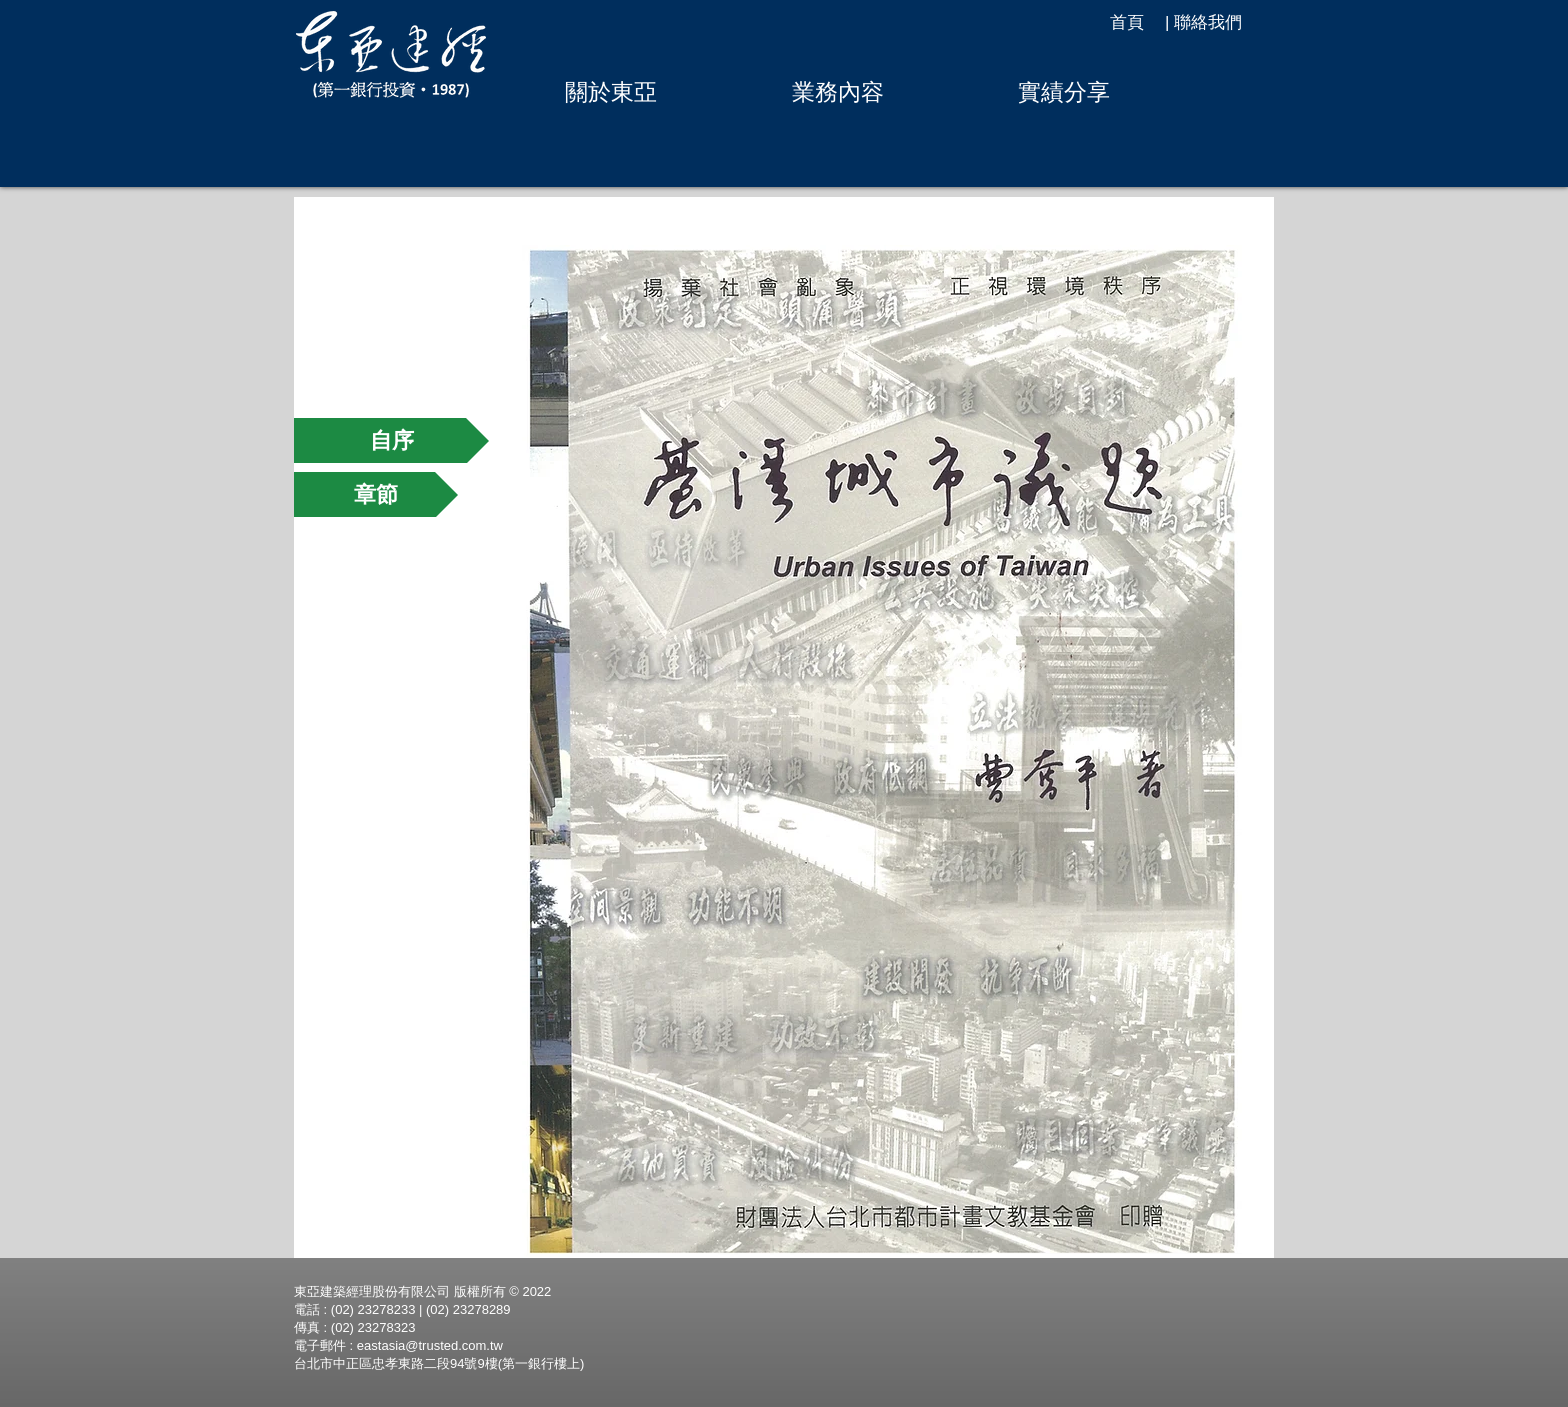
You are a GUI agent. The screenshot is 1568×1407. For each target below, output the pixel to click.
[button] (610, 92)
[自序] (391, 440)
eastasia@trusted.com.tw (430, 1345)
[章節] (376, 494)
